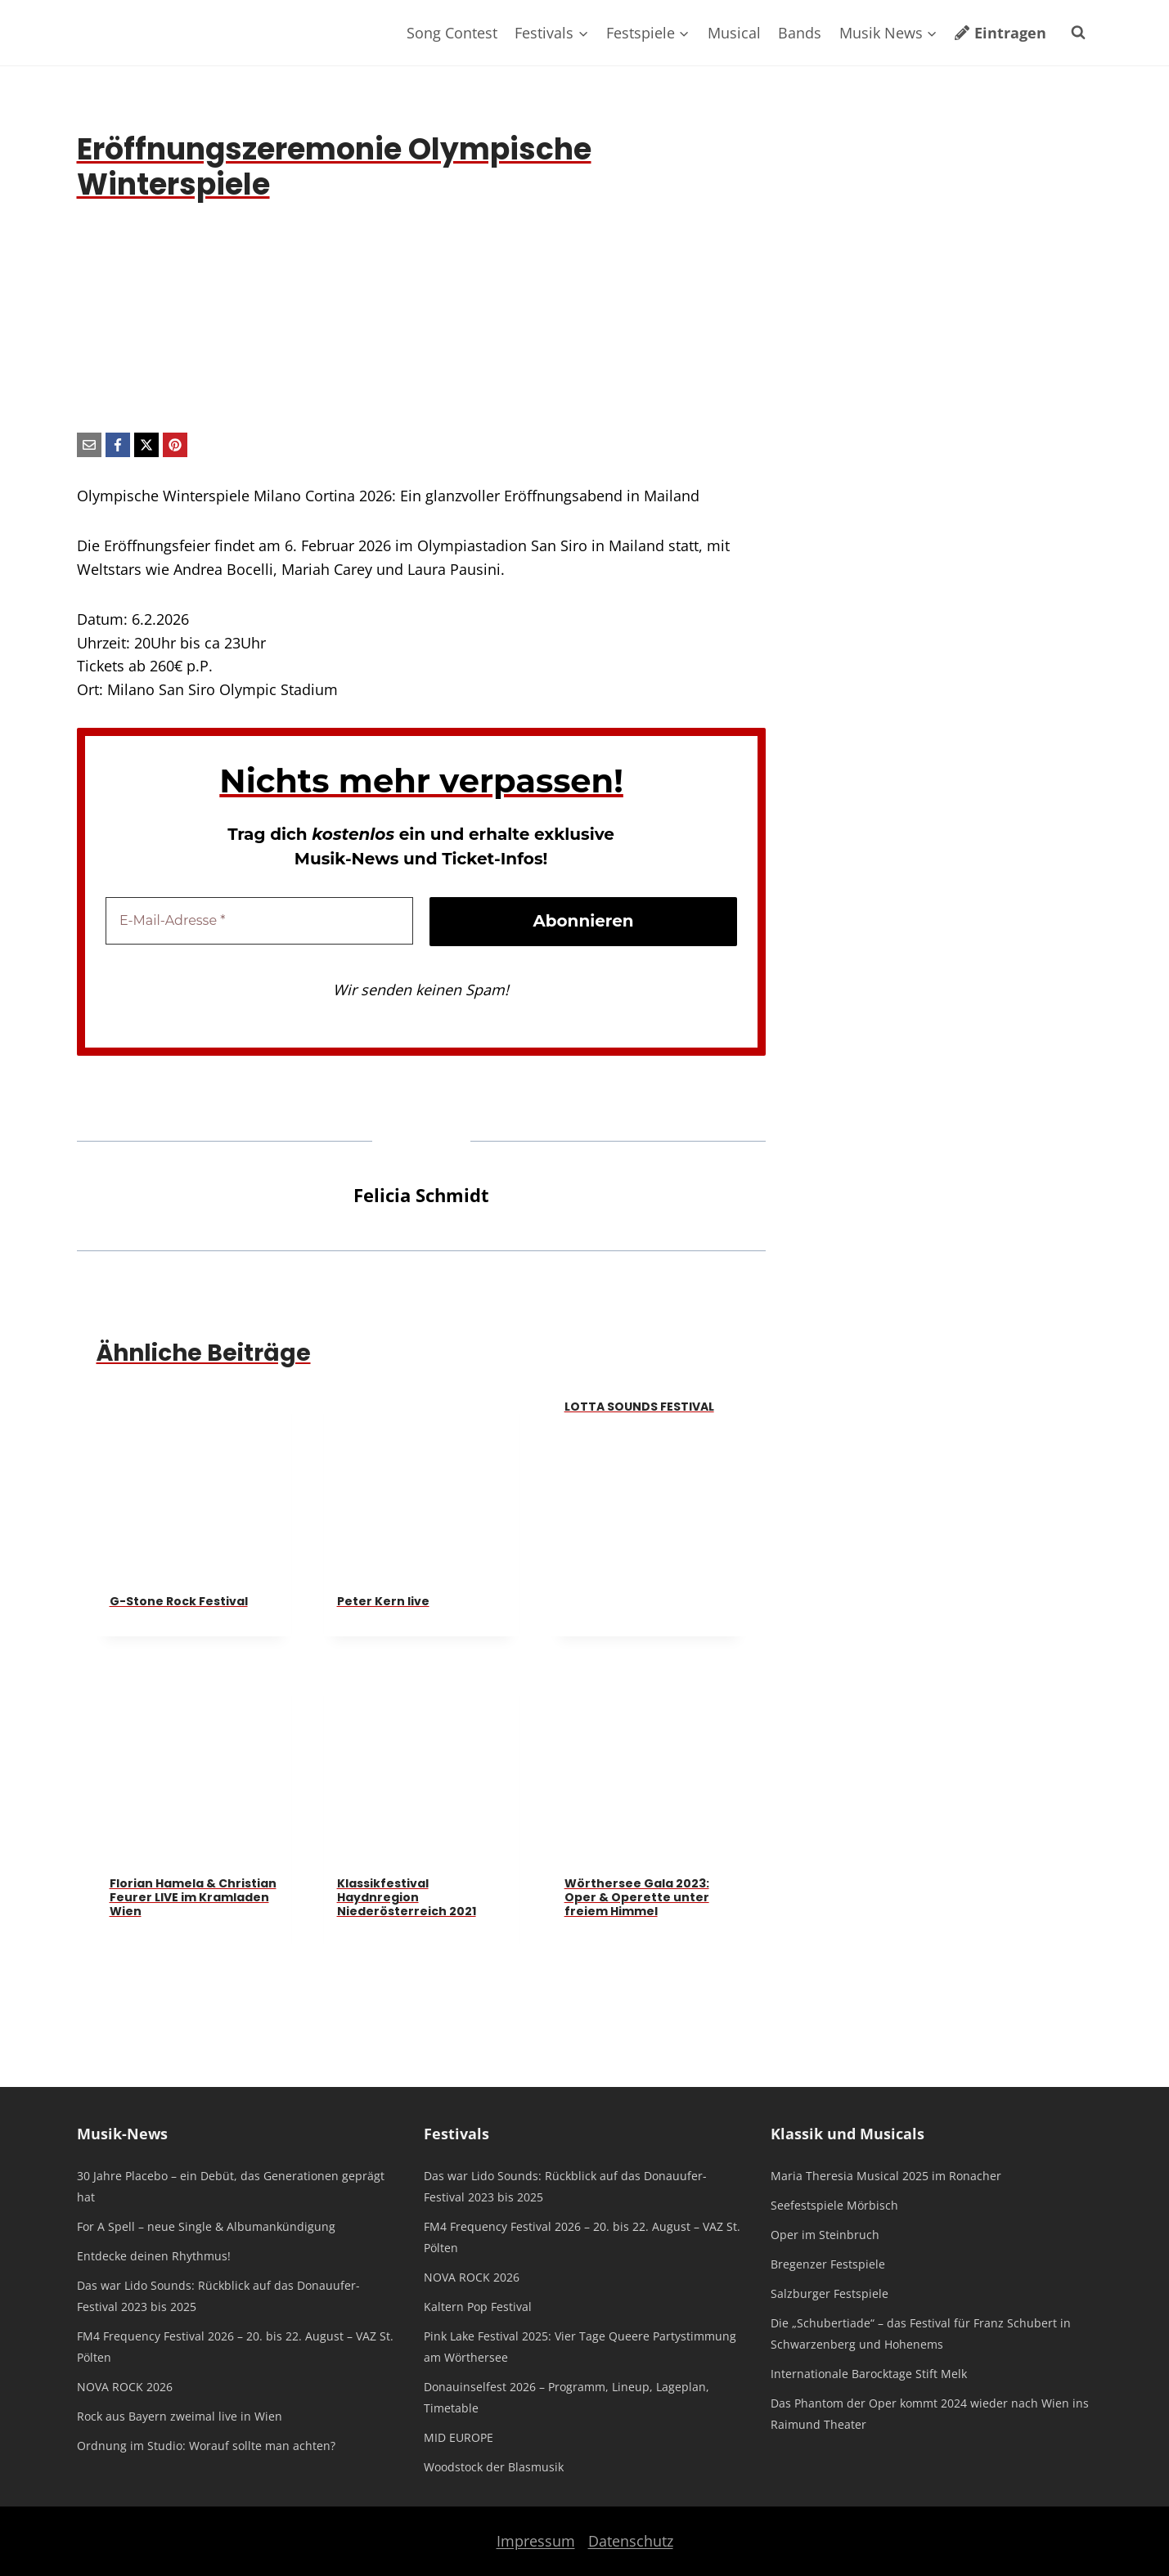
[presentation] (194, 1484)
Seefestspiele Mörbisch (834, 2205)
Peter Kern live (383, 1601)
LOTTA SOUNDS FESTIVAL (639, 1406)
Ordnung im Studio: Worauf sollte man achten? (206, 2445)
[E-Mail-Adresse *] (259, 921)
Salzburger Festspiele (829, 2293)
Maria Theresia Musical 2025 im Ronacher (886, 2175)
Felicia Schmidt (421, 1195)
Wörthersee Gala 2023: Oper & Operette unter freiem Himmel (636, 1897)
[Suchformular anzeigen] (1078, 32)
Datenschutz (630, 2541)
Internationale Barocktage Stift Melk (869, 2373)
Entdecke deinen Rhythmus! (154, 2256)
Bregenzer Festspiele (828, 2264)
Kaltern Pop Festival (478, 2306)
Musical (734, 33)
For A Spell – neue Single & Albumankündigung (206, 2226)
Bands (799, 33)
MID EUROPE (458, 2437)
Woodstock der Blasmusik (494, 2467)
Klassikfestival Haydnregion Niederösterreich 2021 (406, 1897)
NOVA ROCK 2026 (125, 2386)
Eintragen (1000, 33)
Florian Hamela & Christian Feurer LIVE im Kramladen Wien (193, 1897)
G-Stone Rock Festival (179, 1601)
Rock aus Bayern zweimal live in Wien (179, 2416)
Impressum (536, 2541)
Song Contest (452, 33)
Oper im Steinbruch (825, 2234)
